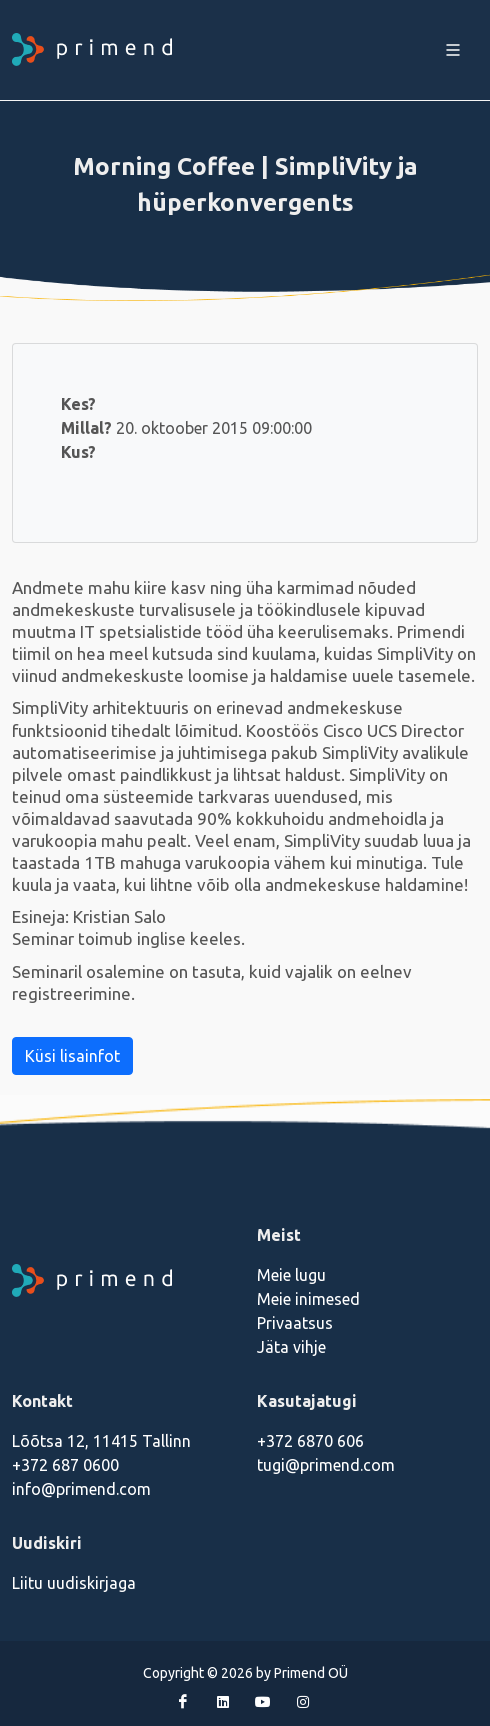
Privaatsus (295, 1323)
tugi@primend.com (326, 1465)
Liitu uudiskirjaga (74, 1583)
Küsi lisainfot (72, 1056)
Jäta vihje (291, 1347)
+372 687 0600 (65, 1465)
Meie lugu (291, 1275)
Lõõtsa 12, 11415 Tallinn (101, 1441)
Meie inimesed (308, 1299)
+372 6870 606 (310, 1441)
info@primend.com (81, 1489)
